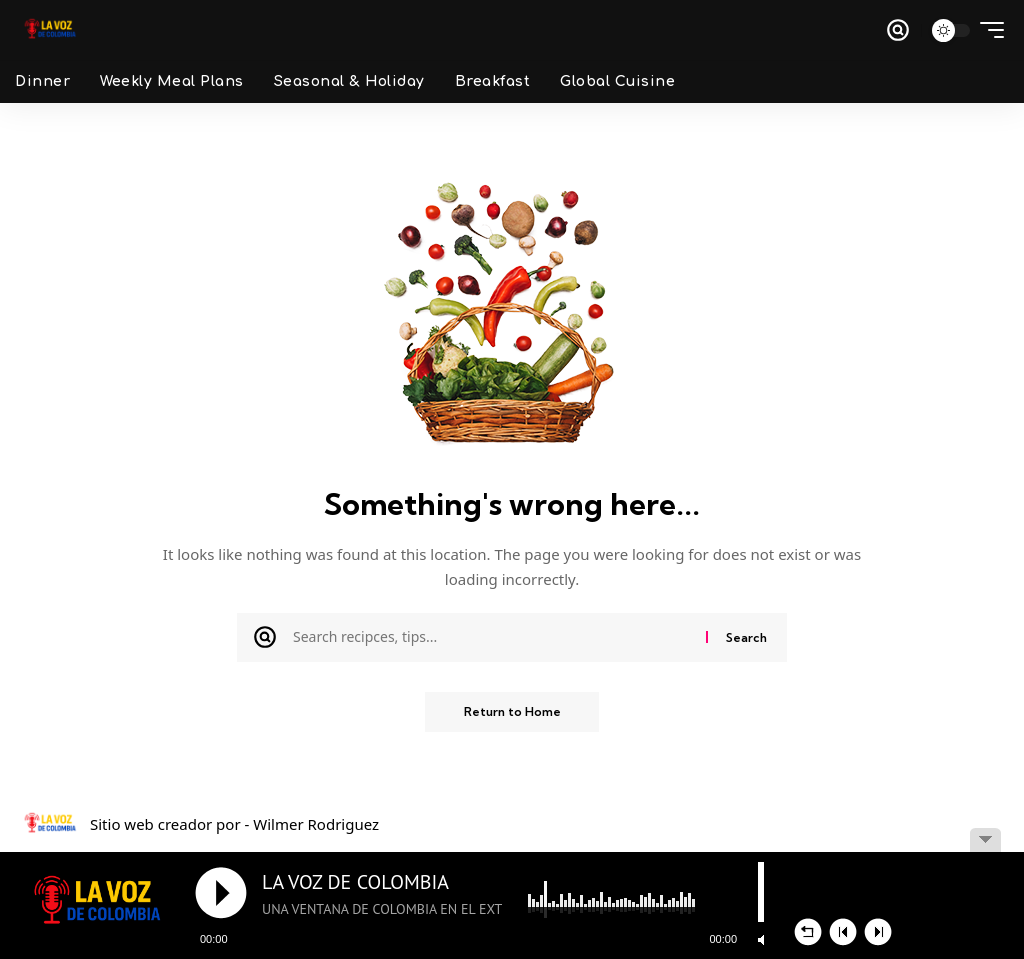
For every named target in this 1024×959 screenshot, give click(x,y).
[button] (898, 30)
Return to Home (512, 711)
